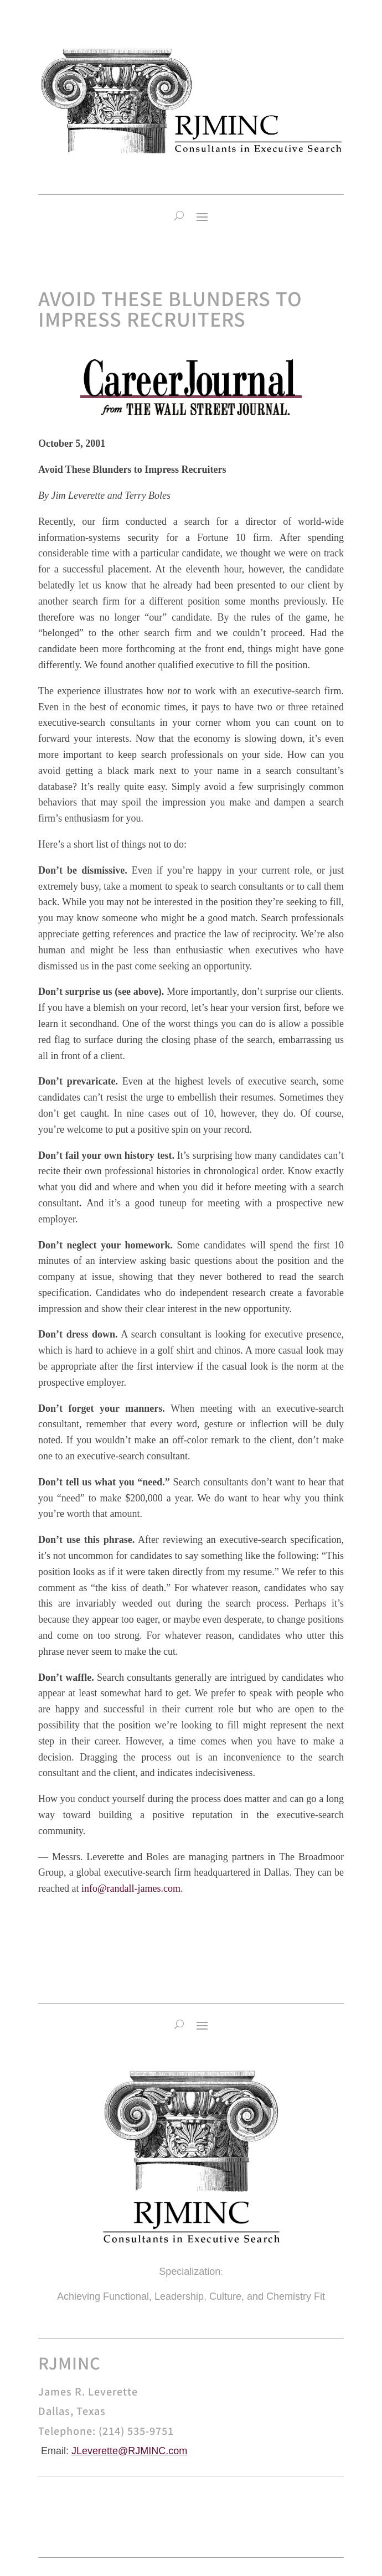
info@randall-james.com (130, 1888)
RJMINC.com (157, 2450)
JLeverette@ (99, 2450)
